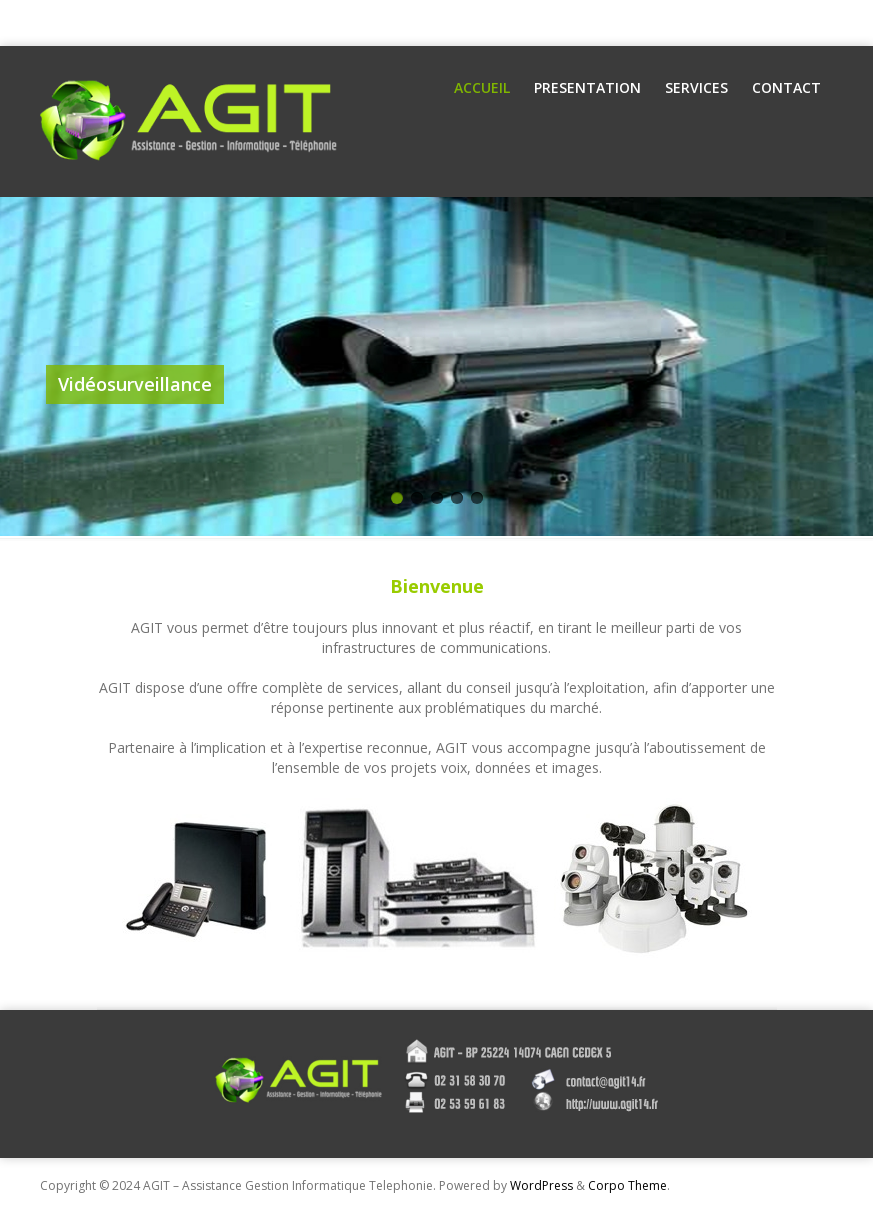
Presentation (587, 87)
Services (696, 87)
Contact (786, 87)
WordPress (541, 1185)
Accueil (482, 87)
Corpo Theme (627, 1185)
